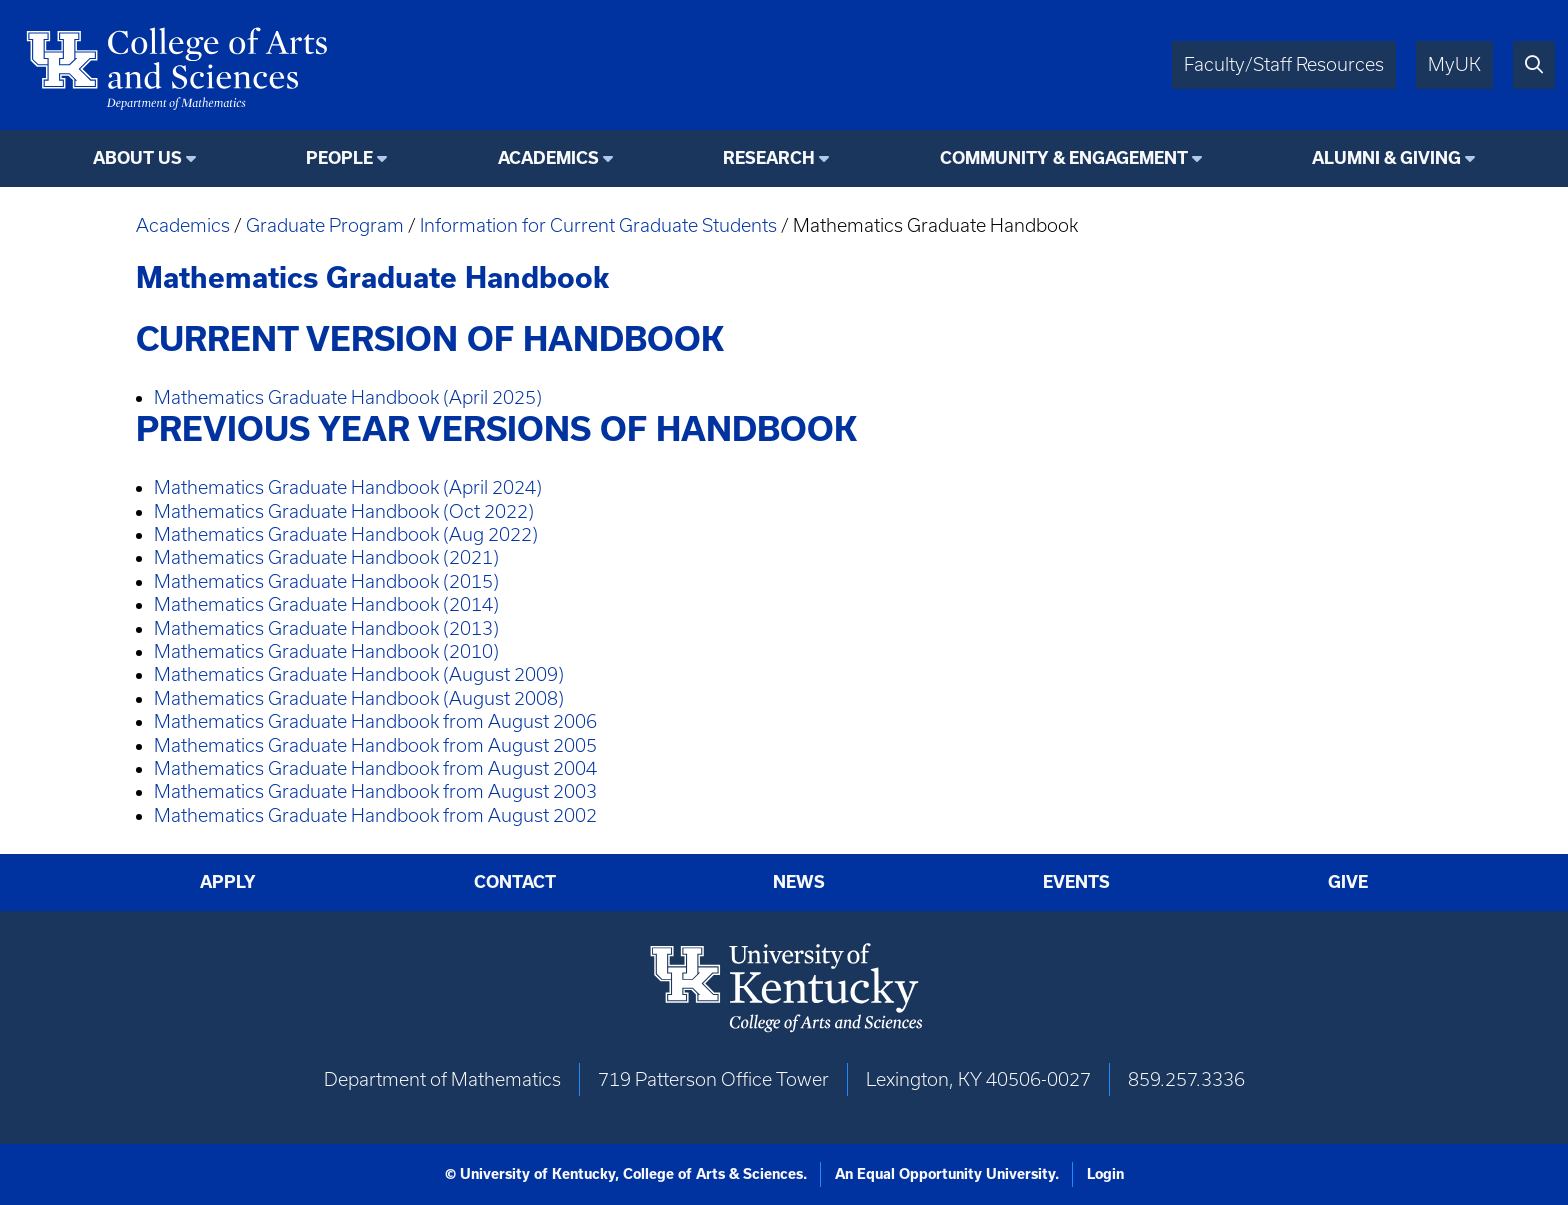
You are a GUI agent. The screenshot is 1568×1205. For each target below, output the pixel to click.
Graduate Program (325, 225)
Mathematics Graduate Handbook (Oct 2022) (344, 511)
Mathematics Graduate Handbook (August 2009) (359, 674)
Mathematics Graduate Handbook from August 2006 (375, 721)
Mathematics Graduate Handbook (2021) (326, 557)
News (799, 882)
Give (1348, 882)
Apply (228, 882)
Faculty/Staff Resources (1284, 64)
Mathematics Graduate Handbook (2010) (326, 651)
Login (1105, 1174)
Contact (515, 882)
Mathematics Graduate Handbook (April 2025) (348, 397)
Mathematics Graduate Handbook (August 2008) (359, 698)
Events (1076, 882)
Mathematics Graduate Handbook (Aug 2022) (346, 534)
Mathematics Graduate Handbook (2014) (326, 604)
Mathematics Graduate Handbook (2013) (326, 628)
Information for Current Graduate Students (598, 225)
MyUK (1454, 64)
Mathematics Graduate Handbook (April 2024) (348, 487)
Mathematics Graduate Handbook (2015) (326, 581)
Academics (183, 225)
